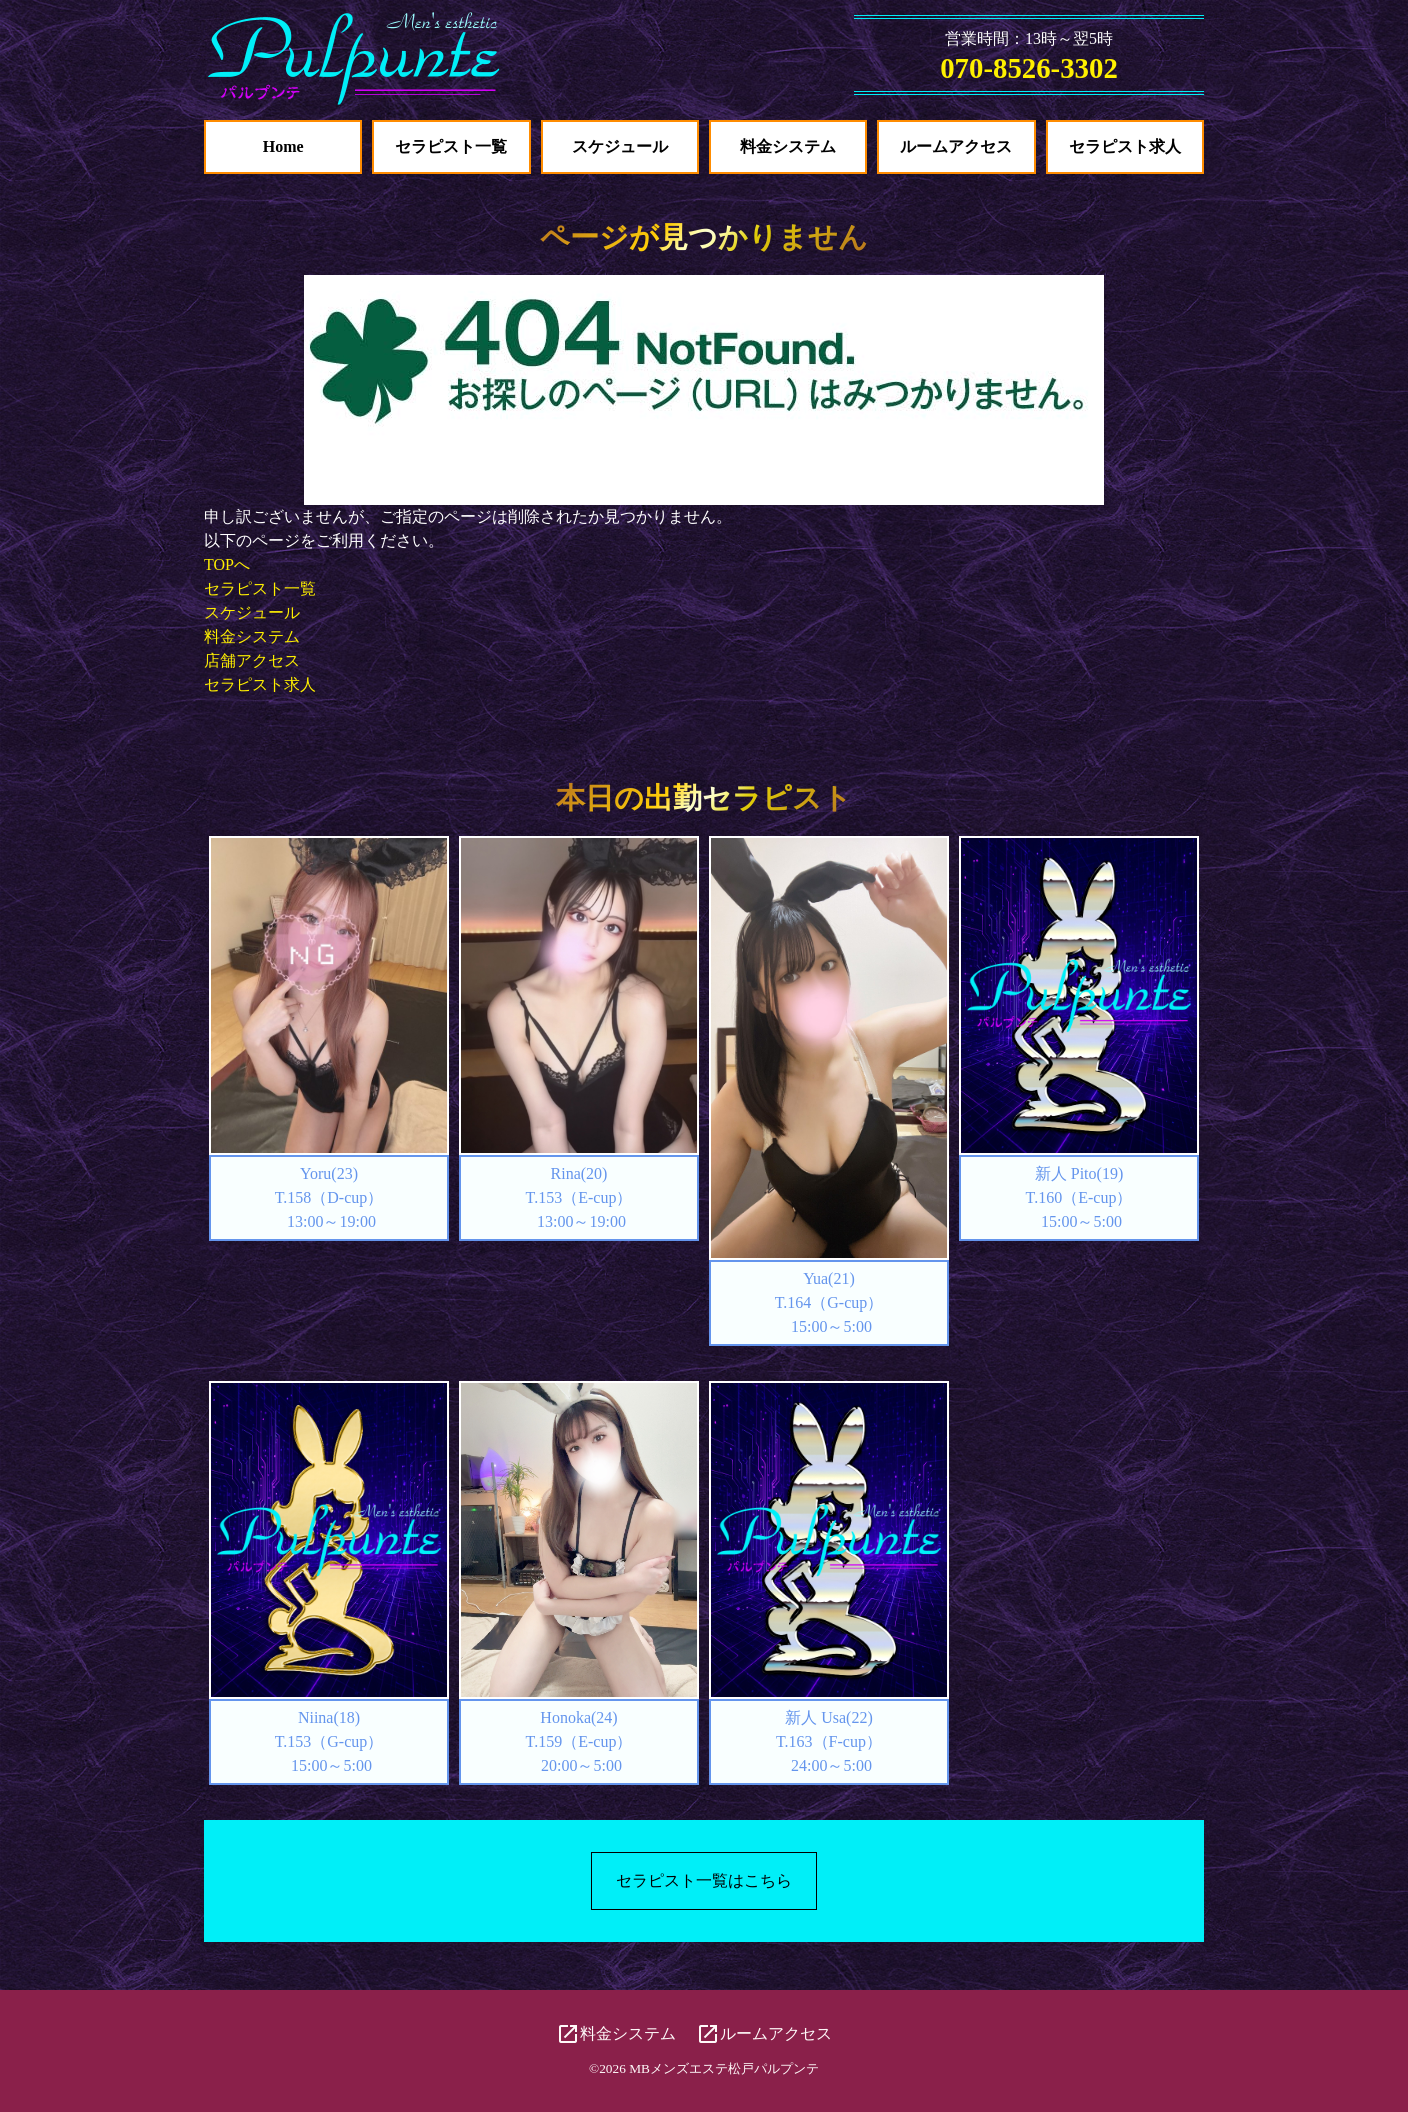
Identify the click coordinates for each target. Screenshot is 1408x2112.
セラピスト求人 (1125, 146)
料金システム (788, 146)
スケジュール (620, 146)
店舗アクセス (252, 660)
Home (283, 146)
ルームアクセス (956, 146)
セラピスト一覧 (451, 146)
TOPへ (227, 564)
